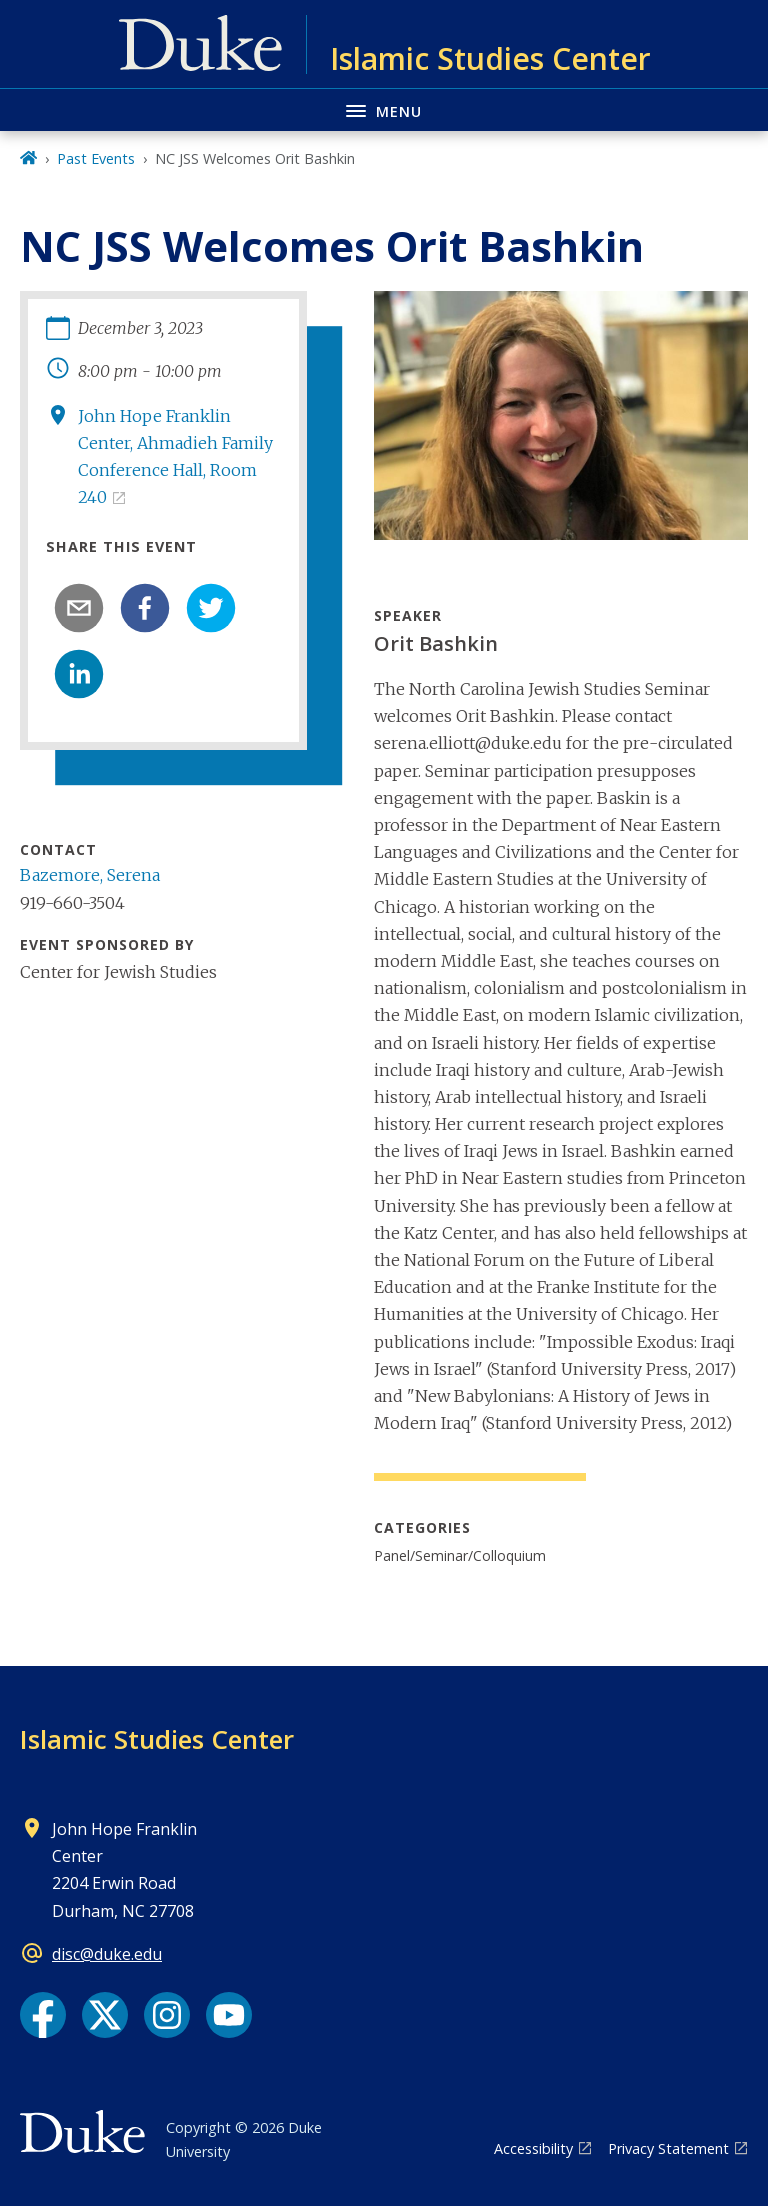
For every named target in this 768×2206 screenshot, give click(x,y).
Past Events (96, 158)
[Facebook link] (43, 2015)
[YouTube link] (229, 2015)
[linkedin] (79, 674)
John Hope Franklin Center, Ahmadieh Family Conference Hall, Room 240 (175, 457)
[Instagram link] (167, 2015)
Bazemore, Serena (90, 875)
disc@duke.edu (107, 1954)
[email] (79, 608)
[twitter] (211, 608)
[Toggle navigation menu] (384, 109)
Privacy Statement (668, 2148)
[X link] (105, 2015)
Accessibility (533, 2148)
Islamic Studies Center (157, 1739)
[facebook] (145, 608)
